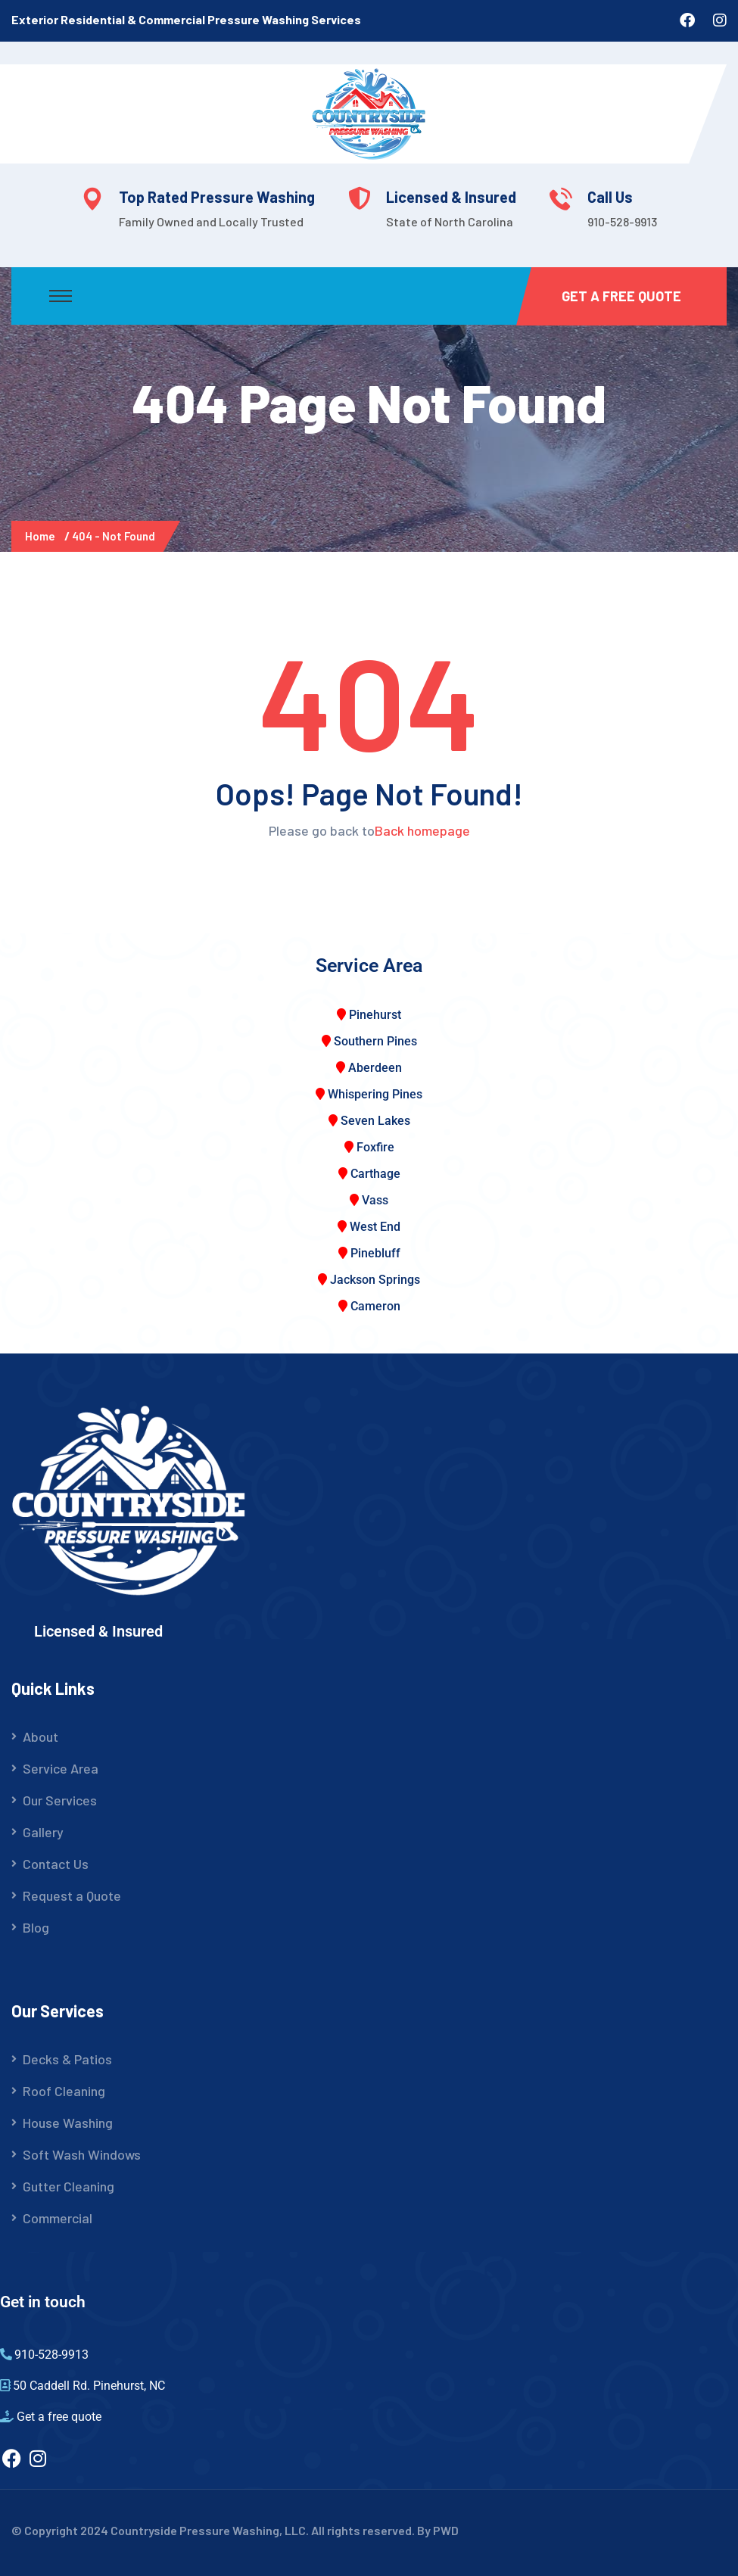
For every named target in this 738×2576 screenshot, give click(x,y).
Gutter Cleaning (68, 2186)
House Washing (68, 2122)
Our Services (60, 1800)
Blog (36, 1927)
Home (42, 536)
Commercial (57, 2218)
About (40, 1736)
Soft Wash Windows (82, 2154)
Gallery (43, 1832)
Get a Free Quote (621, 296)
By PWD (438, 2530)
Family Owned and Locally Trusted (211, 221)
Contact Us (56, 1863)
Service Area (60, 1768)
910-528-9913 (622, 221)
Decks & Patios (67, 2059)
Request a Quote (72, 1895)
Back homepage (422, 830)
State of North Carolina (449, 221)
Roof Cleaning (64, 2090)
